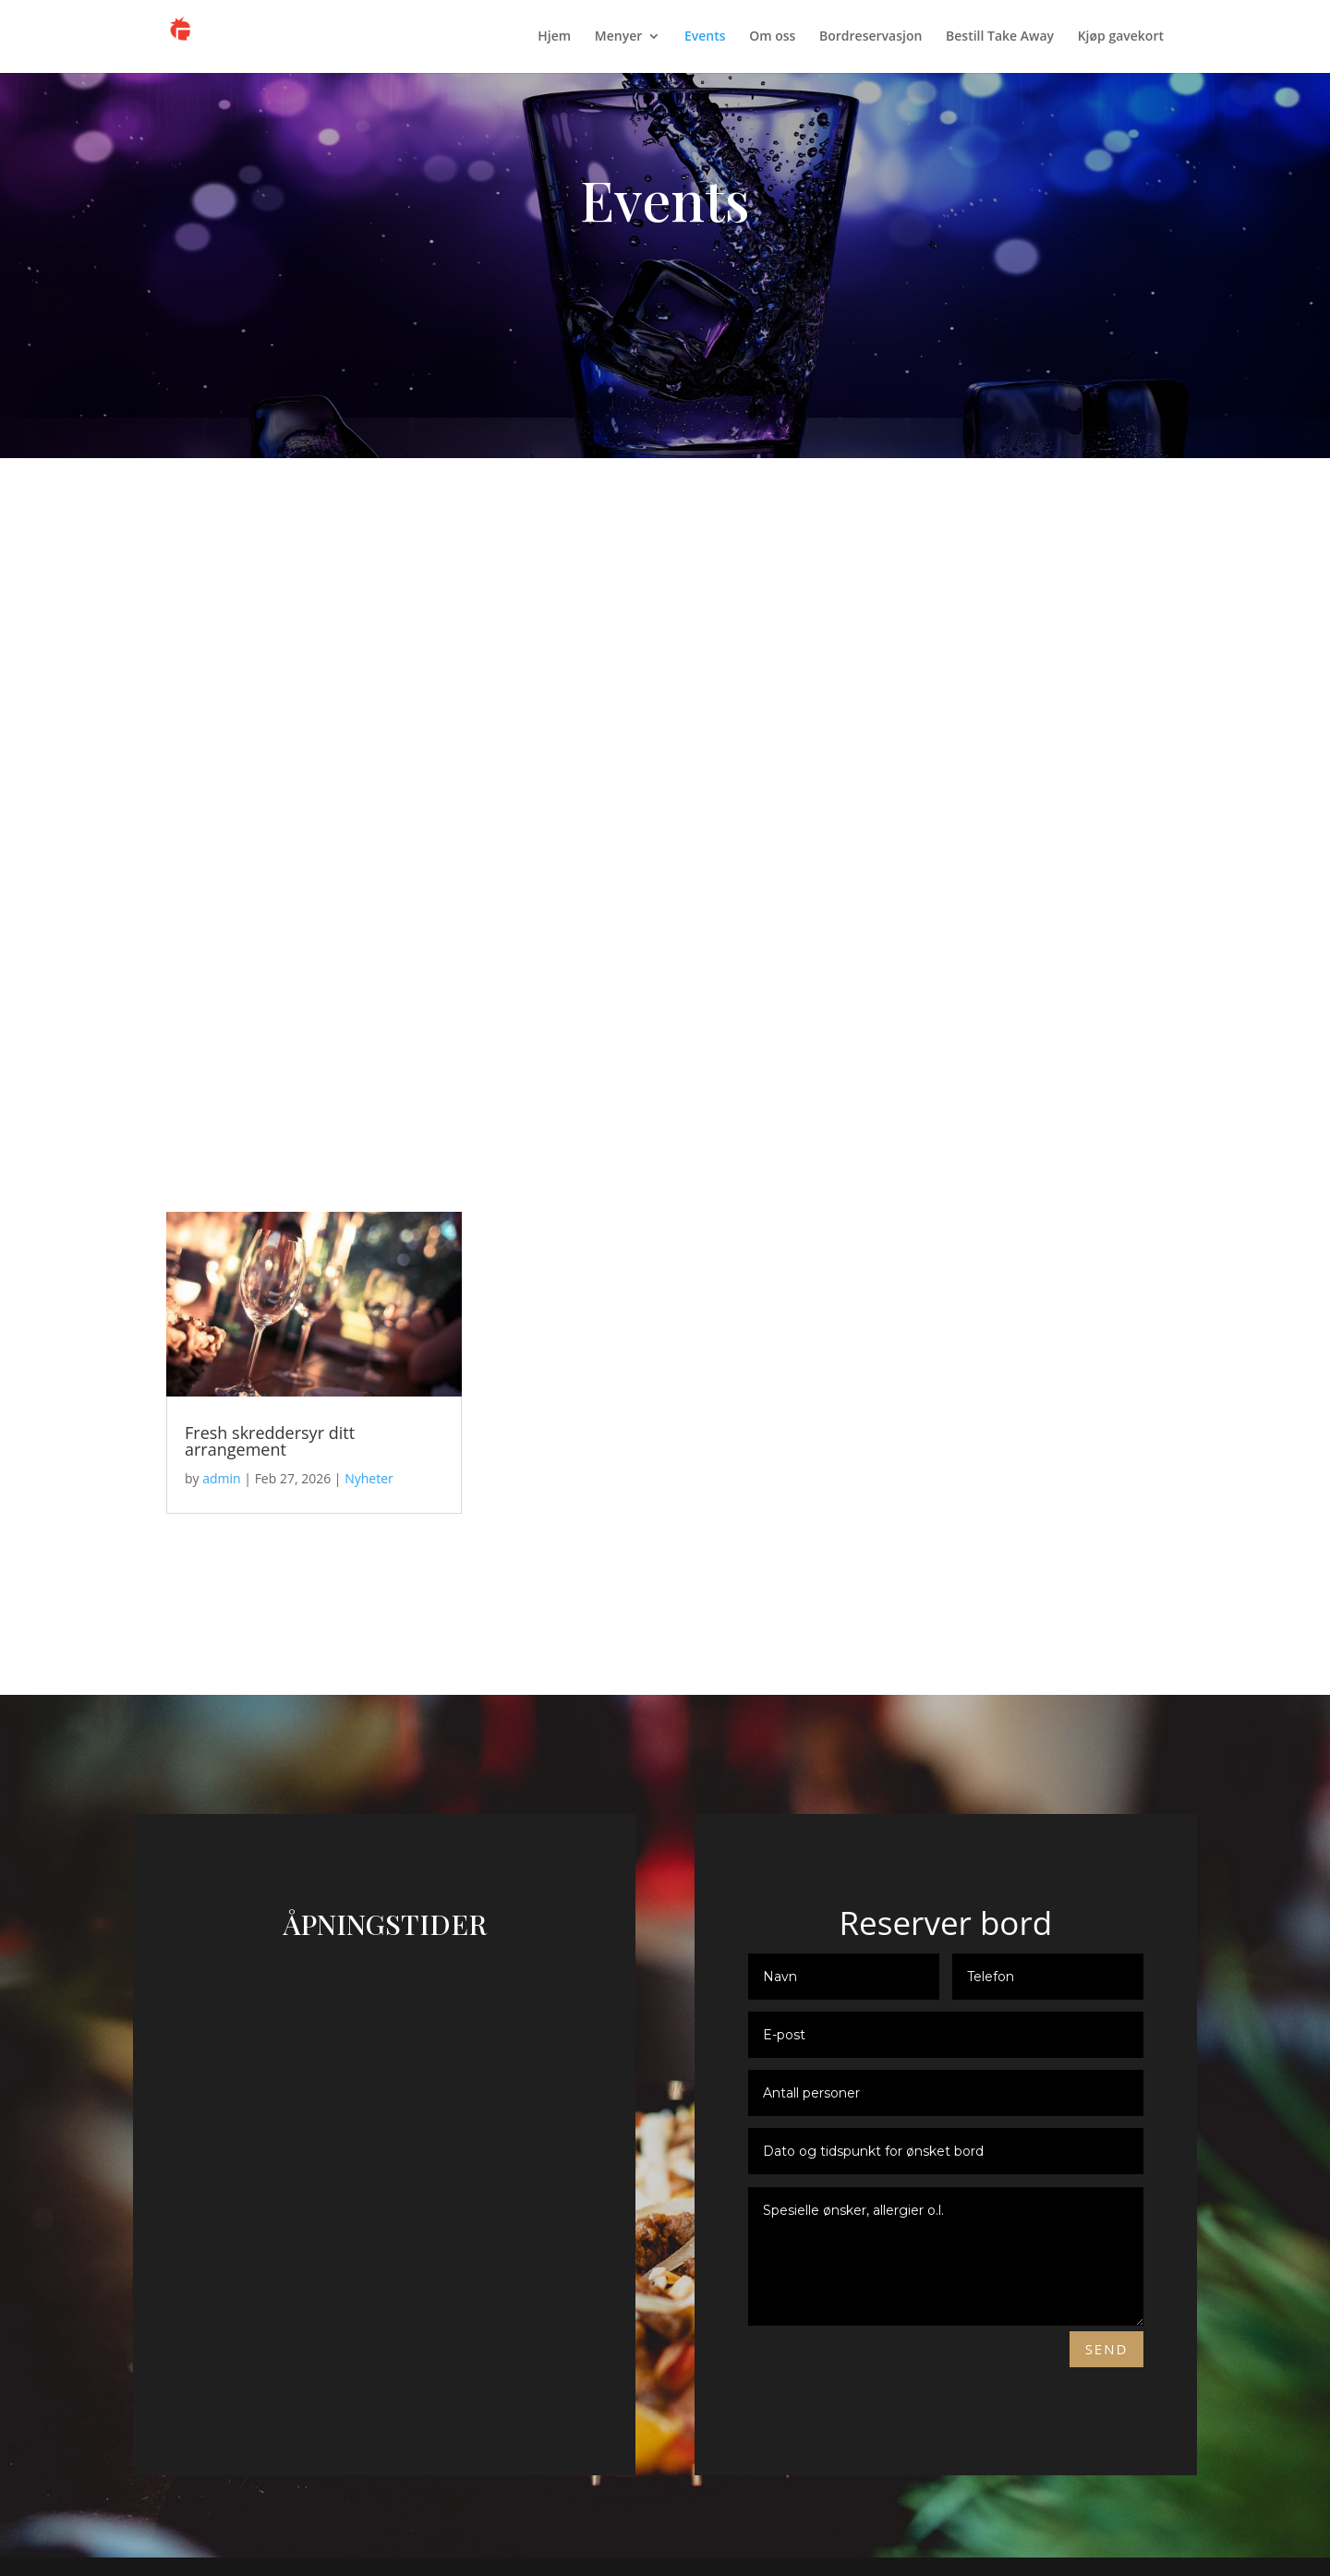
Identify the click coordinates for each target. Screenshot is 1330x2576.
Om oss (772, 37)
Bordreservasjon (870, 37)
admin (221, 1478)
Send (1107, 2349)
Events (705, 37)
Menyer (618, 37)
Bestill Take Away (1000, 37)
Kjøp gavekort (1121, 37)
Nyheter (369, 1478)
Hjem (554, 37)
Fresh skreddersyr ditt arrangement (270, 1440)
